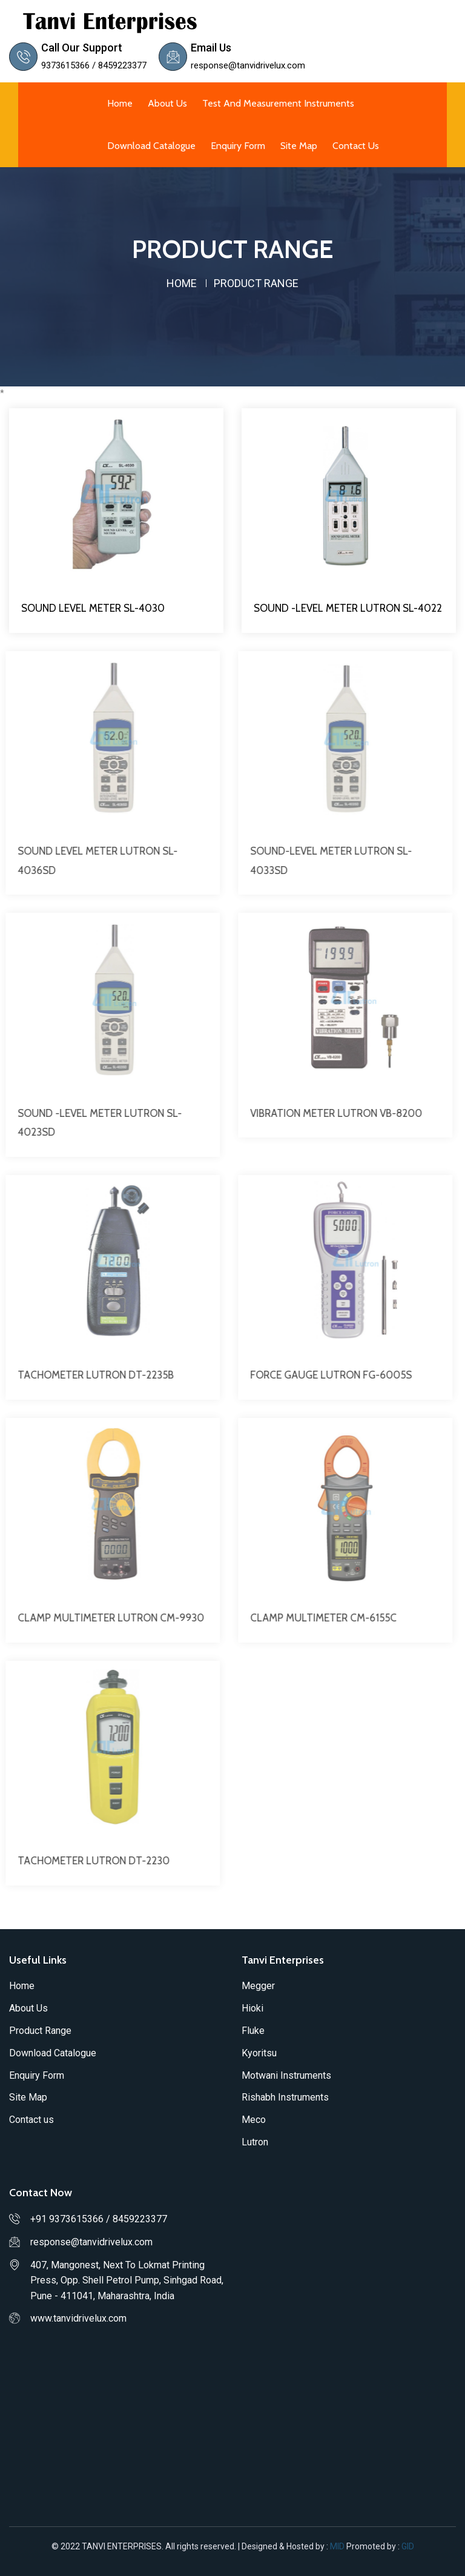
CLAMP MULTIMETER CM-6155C (317, 1618)
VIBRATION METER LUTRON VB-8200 (330, 1113)
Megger (258, 1986)
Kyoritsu (259, 2053)
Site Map (298, 145)
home (182, 283)
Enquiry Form (238, 145)
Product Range (40, 2030)
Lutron (255, 2142)
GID (407, 2546)
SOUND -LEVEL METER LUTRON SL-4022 (348, 608)
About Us (167, 103)
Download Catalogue (151, 145)
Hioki (252, 2008)
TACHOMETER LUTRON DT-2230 (87, 1861)
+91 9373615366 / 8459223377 (98, 2219)
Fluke (253, 2030)
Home (120, 103)
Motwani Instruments (286, 2075)
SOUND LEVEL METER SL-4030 (93, 608)
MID (338, 2546)
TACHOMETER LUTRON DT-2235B (90, 1375)
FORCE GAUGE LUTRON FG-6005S (325, 1375)
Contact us (355, 145)
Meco (254, 2119)
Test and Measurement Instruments (278, 103)
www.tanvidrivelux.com (78, 2318)
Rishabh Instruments (285, 2097)
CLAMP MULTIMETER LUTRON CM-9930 (105, 1618)
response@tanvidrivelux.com (248, 65)
